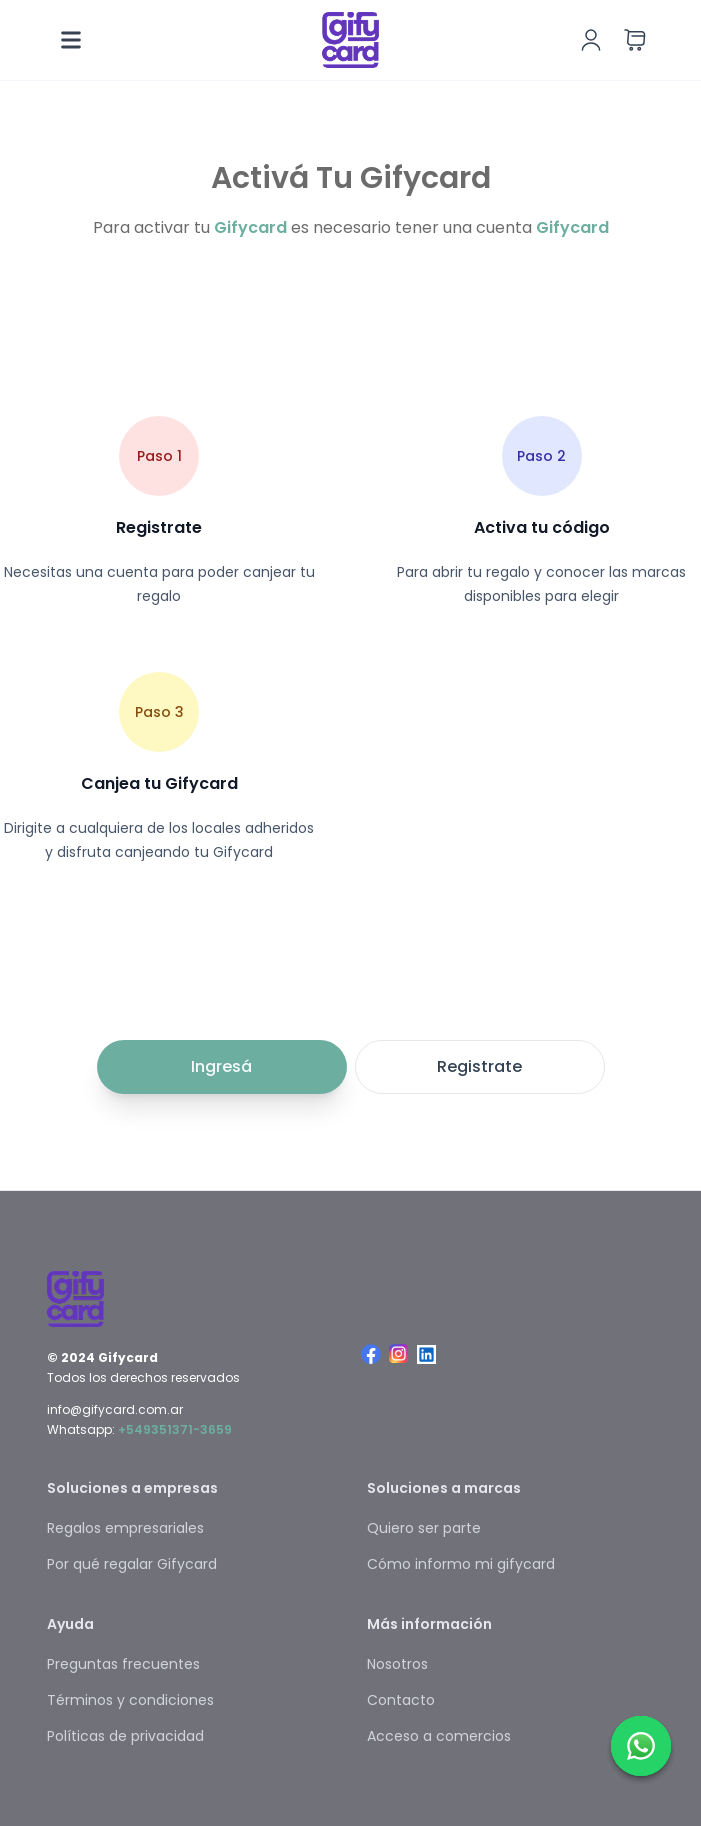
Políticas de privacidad (125, 1736)
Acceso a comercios (439, 1736)
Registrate (479, 1066)
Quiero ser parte (424, 1528)
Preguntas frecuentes (123, 1664)
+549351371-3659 (175, 1429)
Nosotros (397, 1664)
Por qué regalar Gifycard (132, 1564)
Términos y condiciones (130, 1700)
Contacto (401, 1700)
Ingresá (221, 1066)
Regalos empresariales (125, 1528)
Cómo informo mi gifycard (461, 1564)
